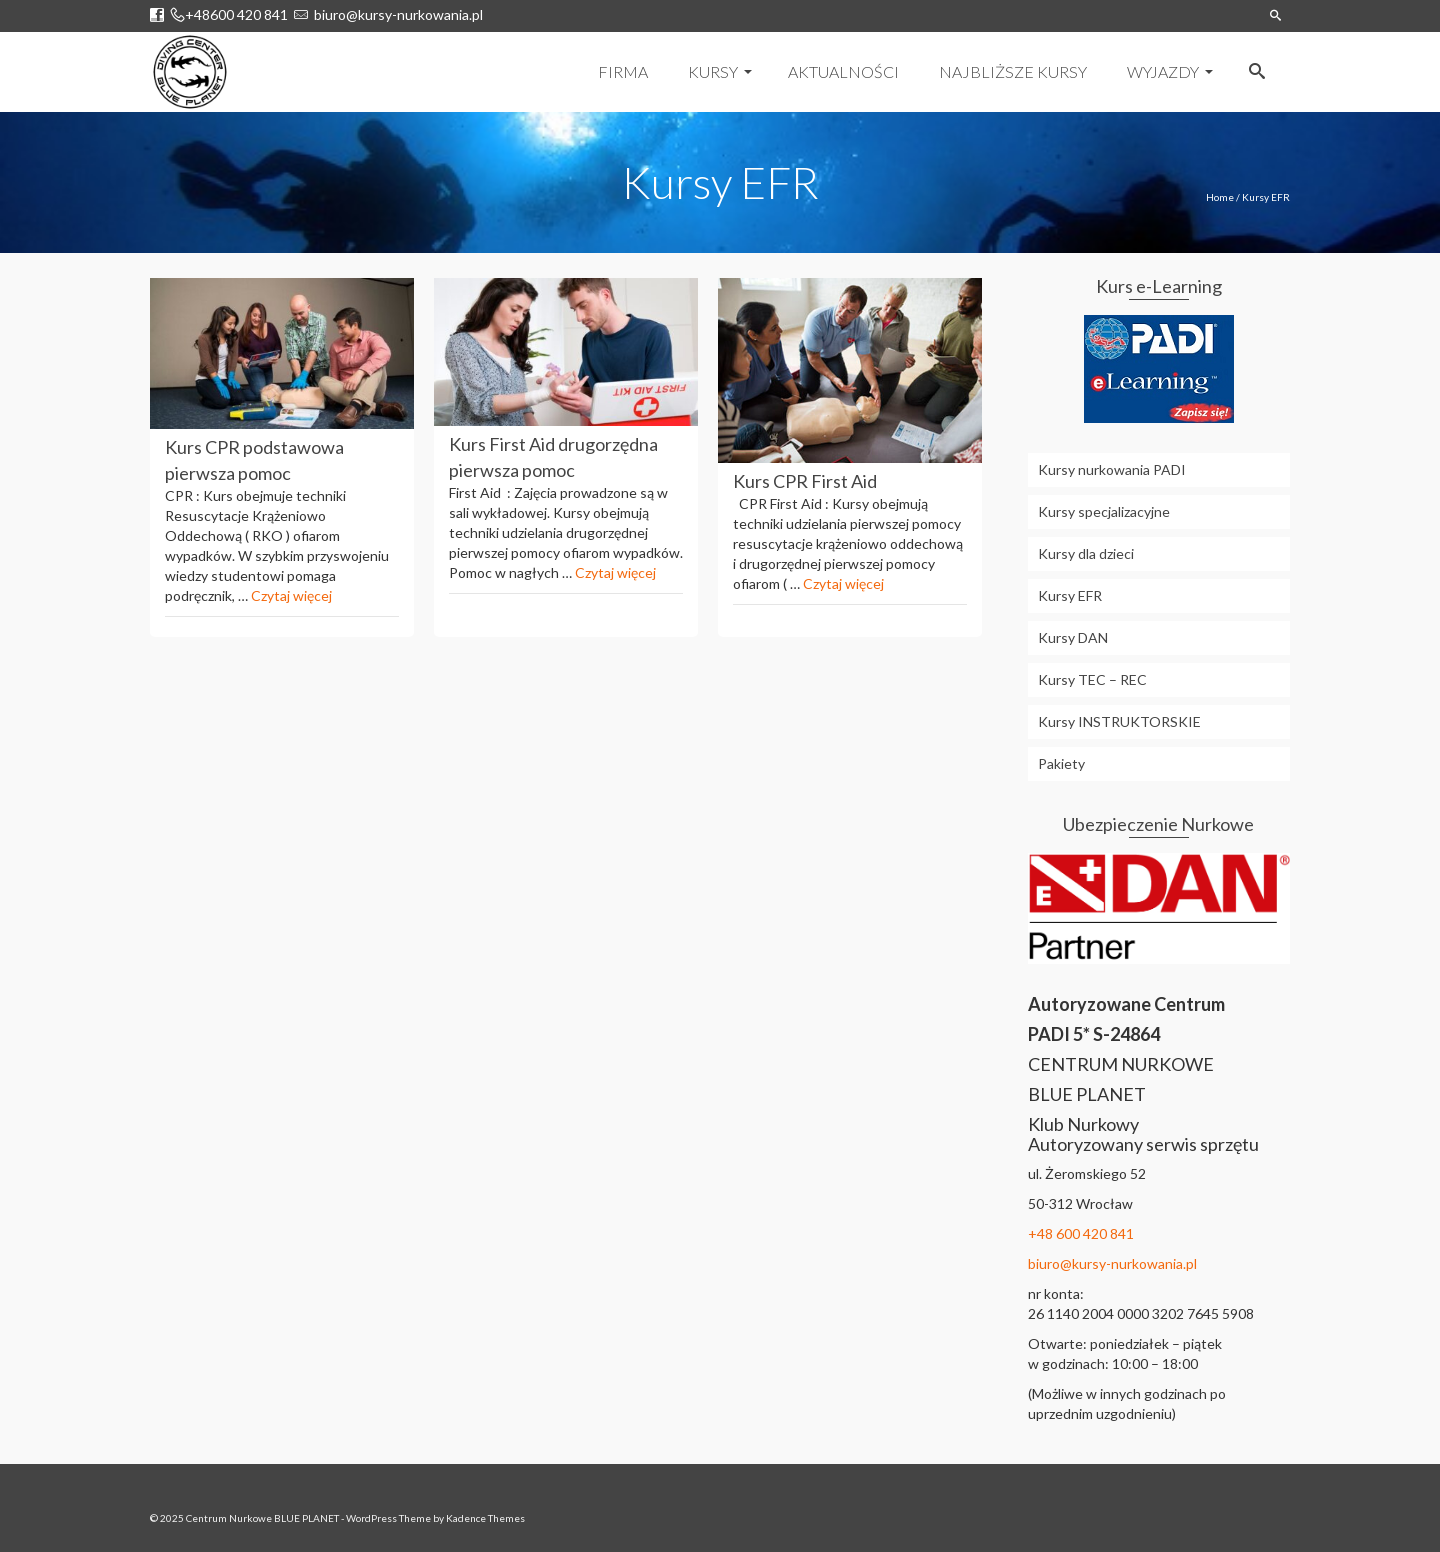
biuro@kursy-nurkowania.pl (395, 14)
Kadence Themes (485, 1518)
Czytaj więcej (291, 595)
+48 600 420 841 (1081, 1233)
